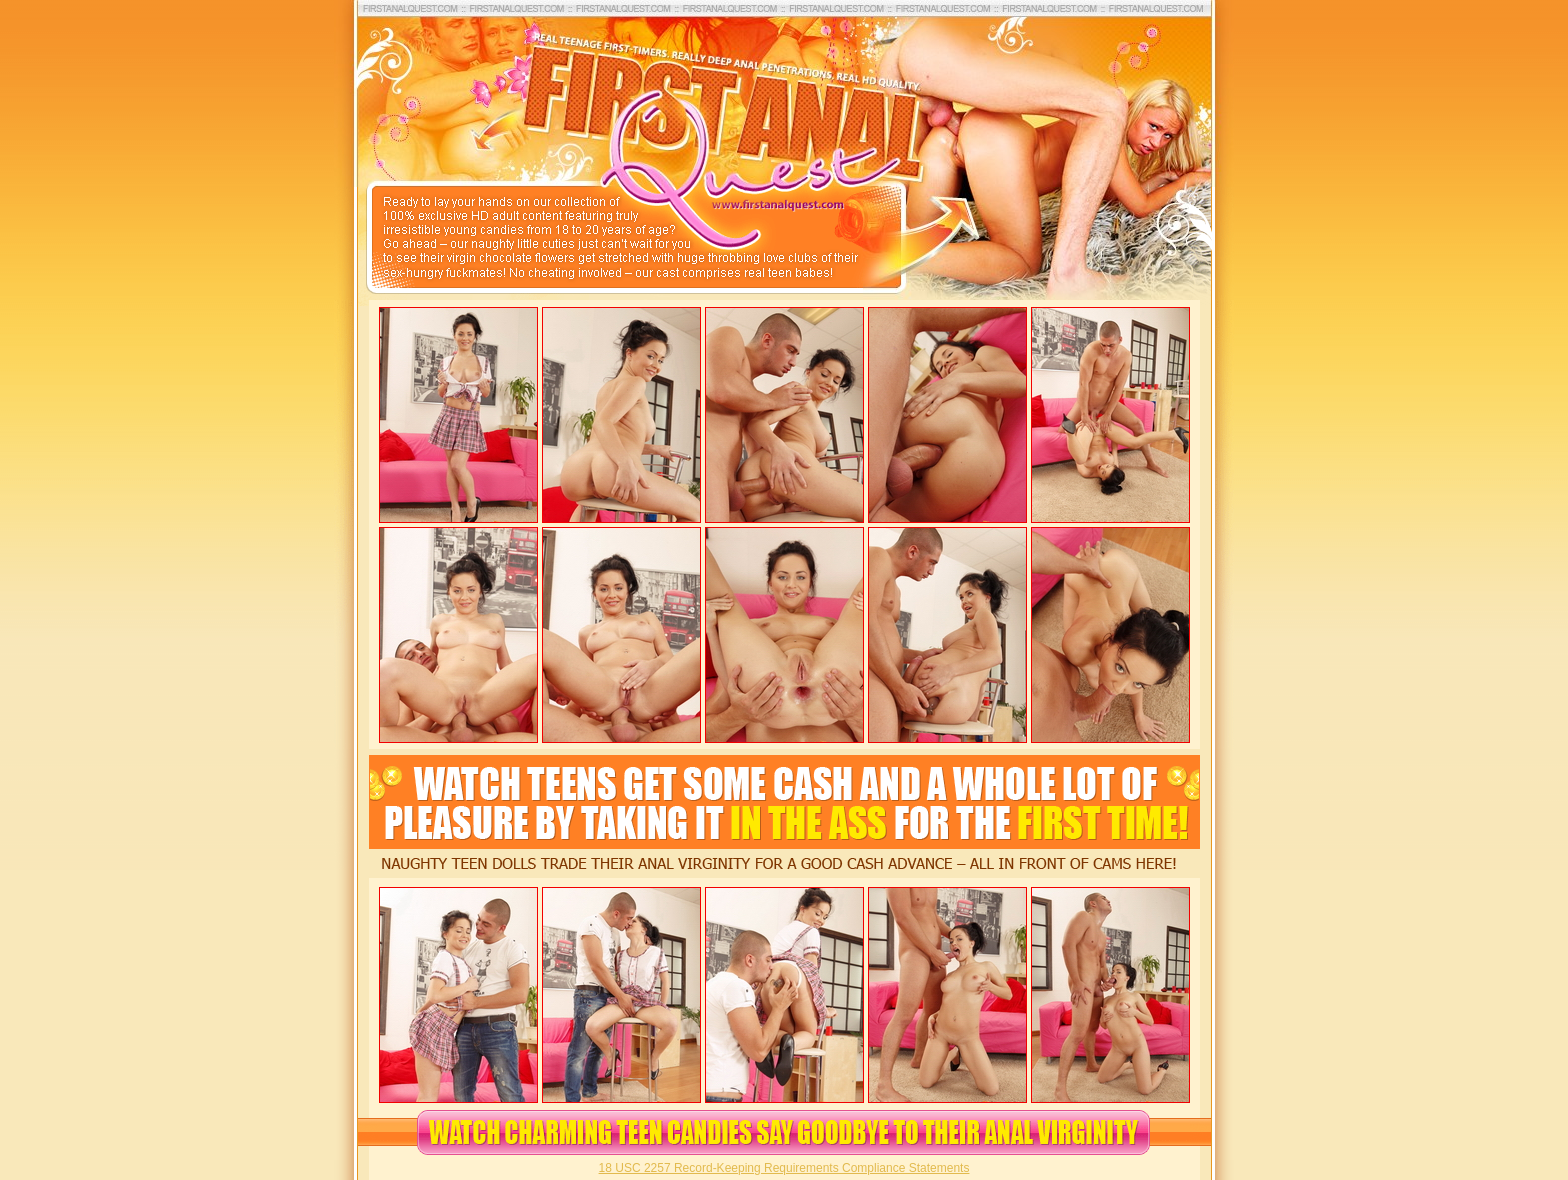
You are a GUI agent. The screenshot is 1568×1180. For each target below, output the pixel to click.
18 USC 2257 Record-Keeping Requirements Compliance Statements (784, 1168)
